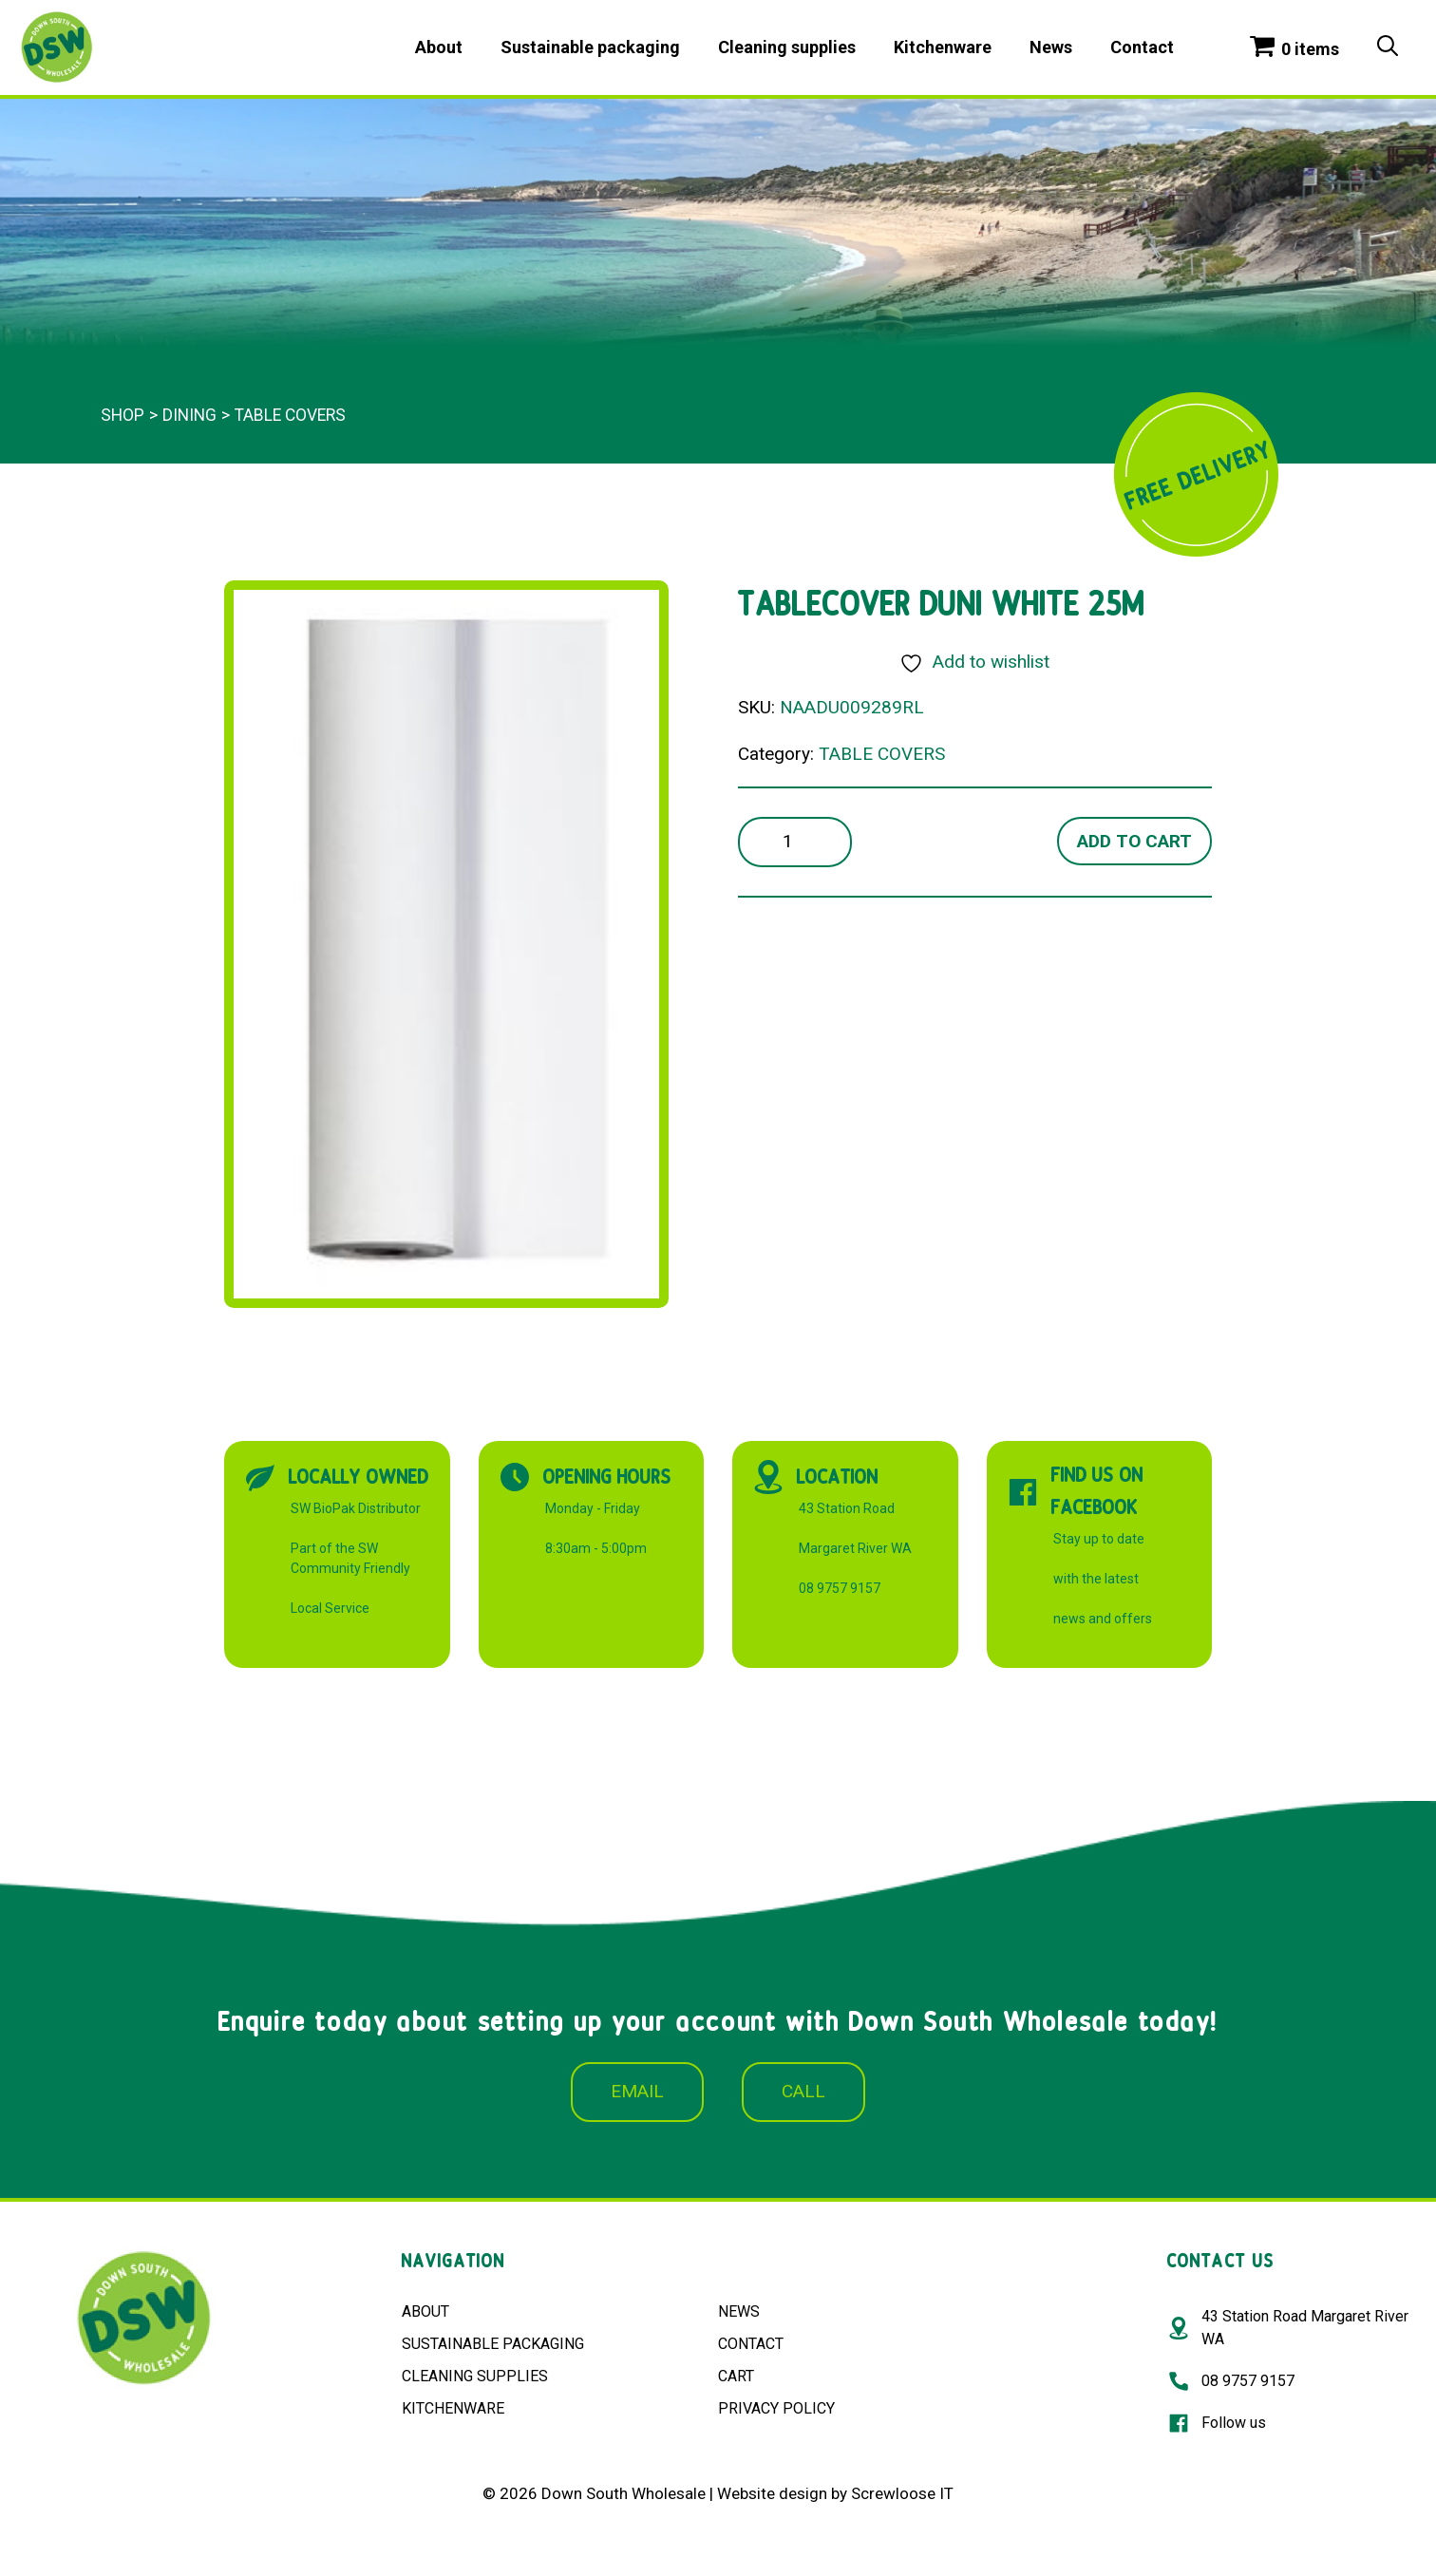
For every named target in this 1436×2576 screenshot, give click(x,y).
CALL (803, 2091)
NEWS (739, 2311)
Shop (122, 415)
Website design (772, 2493)
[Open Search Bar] (1387, 47)
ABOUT (425, 2311)
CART (736, 2376)
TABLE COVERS (290, 415)
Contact (1142, 47)
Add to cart (1134, 841)
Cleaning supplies (787, 47)
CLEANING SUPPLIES (475, 2376)
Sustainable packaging (590, 47)
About (439, 47)
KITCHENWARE (453, 2408)
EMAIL (637, 2091)
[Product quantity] (795, 842)
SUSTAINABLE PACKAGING (493, 2344)
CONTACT (751, 2344)
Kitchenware (943, 47)
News (1051, 47)
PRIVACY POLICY (776, 2408)
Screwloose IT (902, 2493)
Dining (189, 415)
